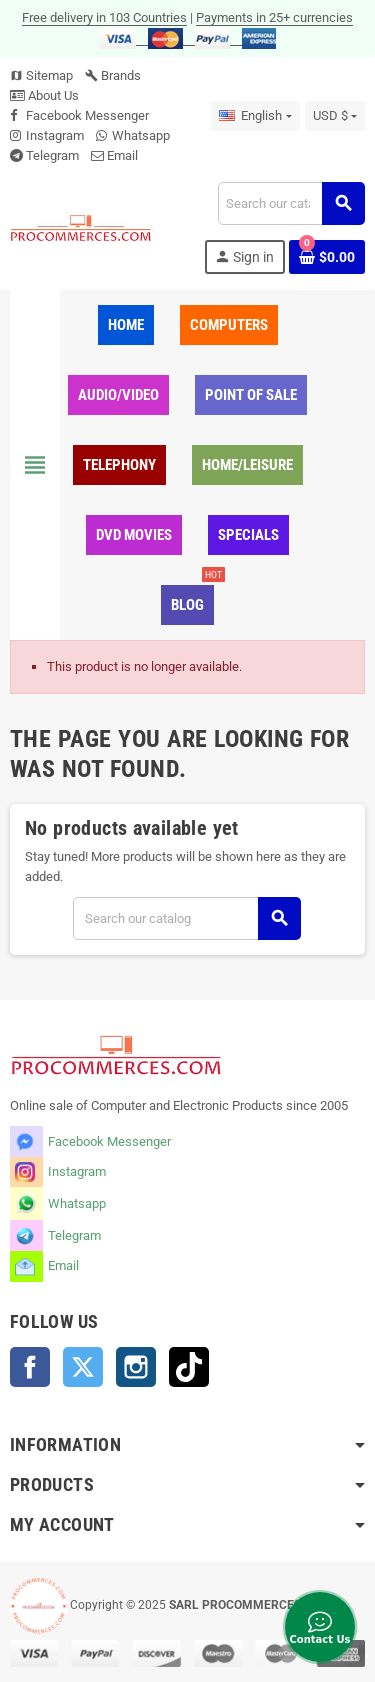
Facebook (30, 1367)
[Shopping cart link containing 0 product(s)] (327, 257)
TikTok (189, 1367)
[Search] (291, 203)
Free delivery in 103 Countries (104, 17)
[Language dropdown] (255, 116)
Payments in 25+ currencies (274, 17)
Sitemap (41, 75)
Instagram (55, 135)
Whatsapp (141, 135)
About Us (44, 95)
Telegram (52, 155)
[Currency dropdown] (335, 116)
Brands (113, 75)
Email (122, 155)
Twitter (83, 1367)
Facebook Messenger (87, 115)
